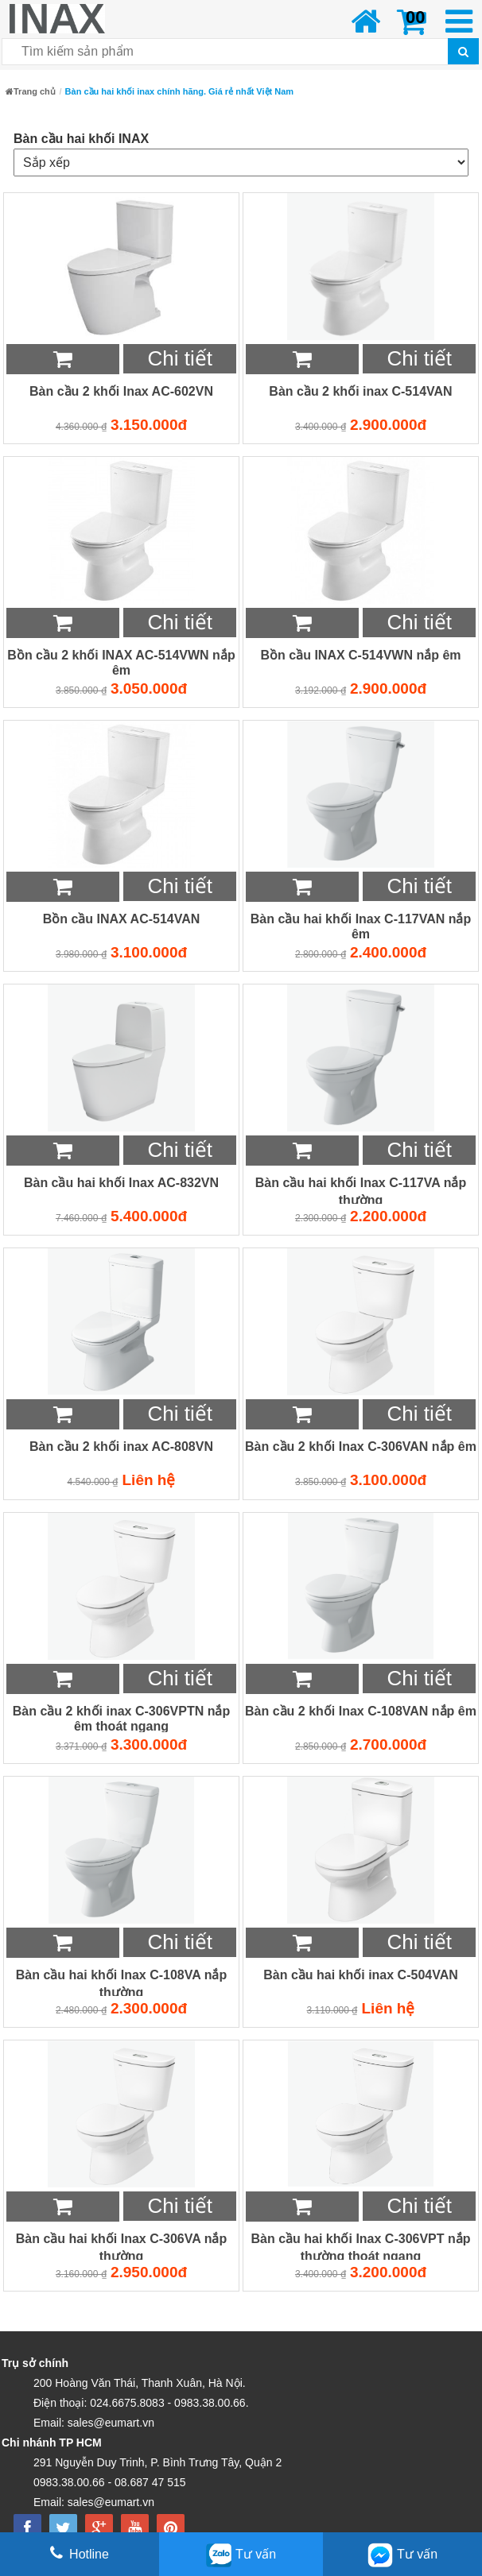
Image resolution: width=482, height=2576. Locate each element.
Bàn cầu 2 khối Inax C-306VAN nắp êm (360, 1446)
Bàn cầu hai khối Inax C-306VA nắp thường (121, 2246)
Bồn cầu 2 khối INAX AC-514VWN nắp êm (121, 662)
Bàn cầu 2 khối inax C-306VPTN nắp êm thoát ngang (121, 1718)
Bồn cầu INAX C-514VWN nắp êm (360, 655)
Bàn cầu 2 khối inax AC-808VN (121, 1446)
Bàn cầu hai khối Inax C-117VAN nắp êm (361, 926)
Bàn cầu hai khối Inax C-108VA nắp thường (121, 1983)
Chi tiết (179, 358)
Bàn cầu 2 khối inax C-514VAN (360, 391)
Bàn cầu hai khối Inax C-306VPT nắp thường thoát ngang (360, 2246)
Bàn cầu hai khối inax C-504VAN (360, 1975)
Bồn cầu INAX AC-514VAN (121, 919)
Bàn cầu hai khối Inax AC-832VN (121, 1182)
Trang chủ (31, 91)
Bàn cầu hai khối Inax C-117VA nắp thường (360, 1190)
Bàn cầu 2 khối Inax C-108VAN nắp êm (360, 1711)
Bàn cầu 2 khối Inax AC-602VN (121, 391)
